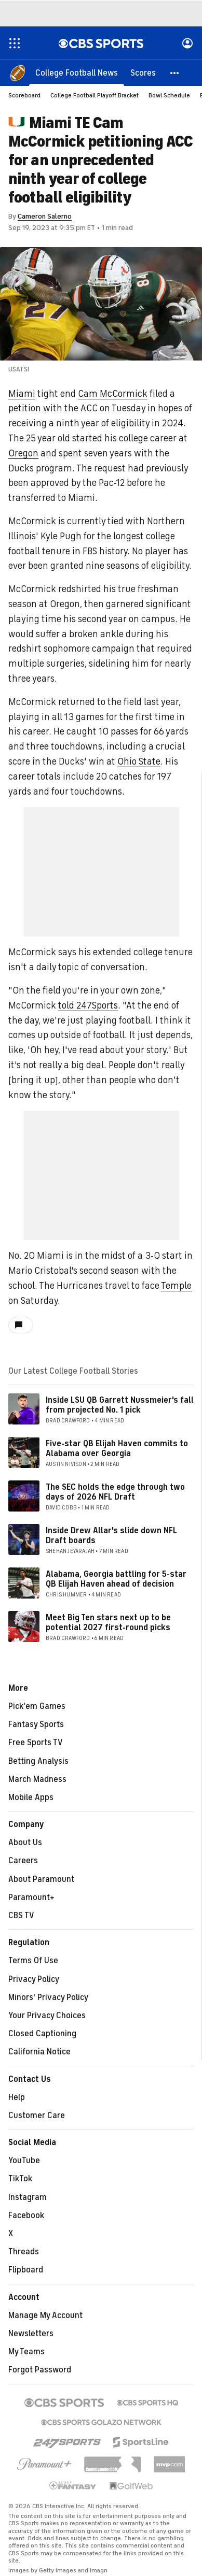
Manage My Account (45, 2315)
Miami (21, 393)
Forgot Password (39, 2370)
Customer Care (36, 2115)
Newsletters (30, 2333)
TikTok (20, 2179)
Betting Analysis (38, 1761)
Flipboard (25, 2270)
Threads (23, 2252)
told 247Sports (88, 1005)
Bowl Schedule (169, 95)
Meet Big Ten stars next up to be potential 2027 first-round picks (108, 1623)
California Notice (39, 2052)
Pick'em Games (36, 1706)
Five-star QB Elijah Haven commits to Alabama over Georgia (117, 1448)
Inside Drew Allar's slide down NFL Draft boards (111, 1536)
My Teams (26, 2352)
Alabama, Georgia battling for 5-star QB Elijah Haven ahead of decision (116, 1579)
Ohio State (138, 761)
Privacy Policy (33, 1979)
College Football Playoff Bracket (94, 95)
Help (16, 2097)
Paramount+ (31, 1897)
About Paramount (41, 1879)
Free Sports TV (35, 1742)
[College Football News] (76, 72)
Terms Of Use (33, 1960)
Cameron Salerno (45, 216)
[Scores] (143, 72)
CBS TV (21, 1915)
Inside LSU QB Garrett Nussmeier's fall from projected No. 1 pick (120, 1405)
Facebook (26, 2215)
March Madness (37, 1779)
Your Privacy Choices (47, 2015)
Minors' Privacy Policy (48, 1997)
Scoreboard (24, 95)
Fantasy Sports (36, 1724)
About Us (25, 1842)
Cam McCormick (112, 393)
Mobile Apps (30, 1797)
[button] (175, 72)
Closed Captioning (42, 2033)
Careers (23, 1860)
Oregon (23, 453)
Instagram (27, 2197)
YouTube (24, 2160)
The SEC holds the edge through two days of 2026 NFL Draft (115, 1492)
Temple (176, 1285)
